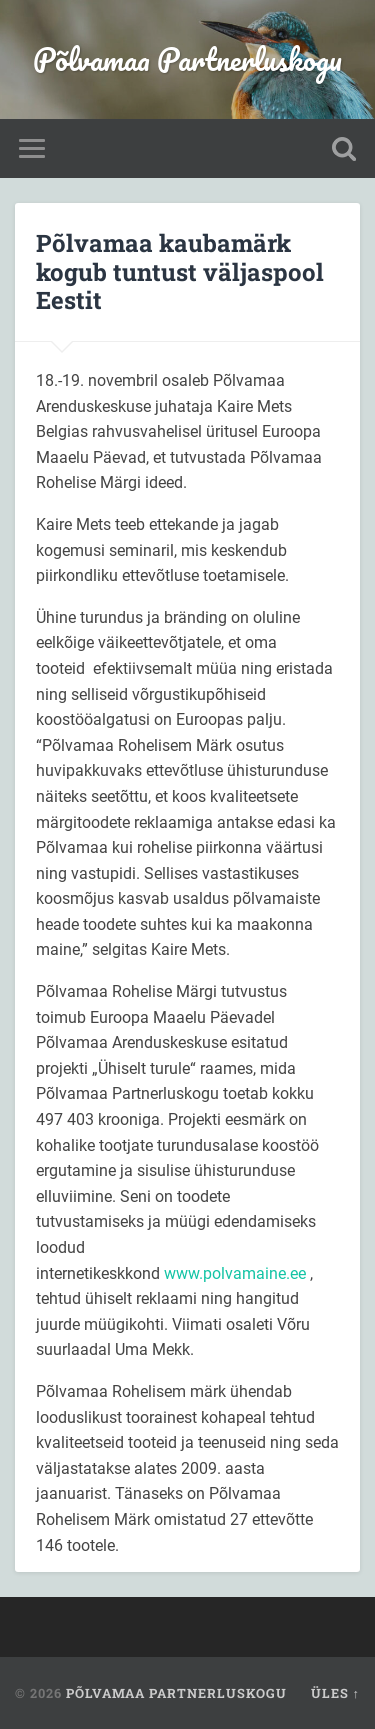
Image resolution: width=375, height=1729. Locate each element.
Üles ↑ (335, 1693)
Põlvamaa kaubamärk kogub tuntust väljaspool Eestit (180, 272)
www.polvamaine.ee (235, 1273)
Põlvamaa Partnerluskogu (187, 59)
